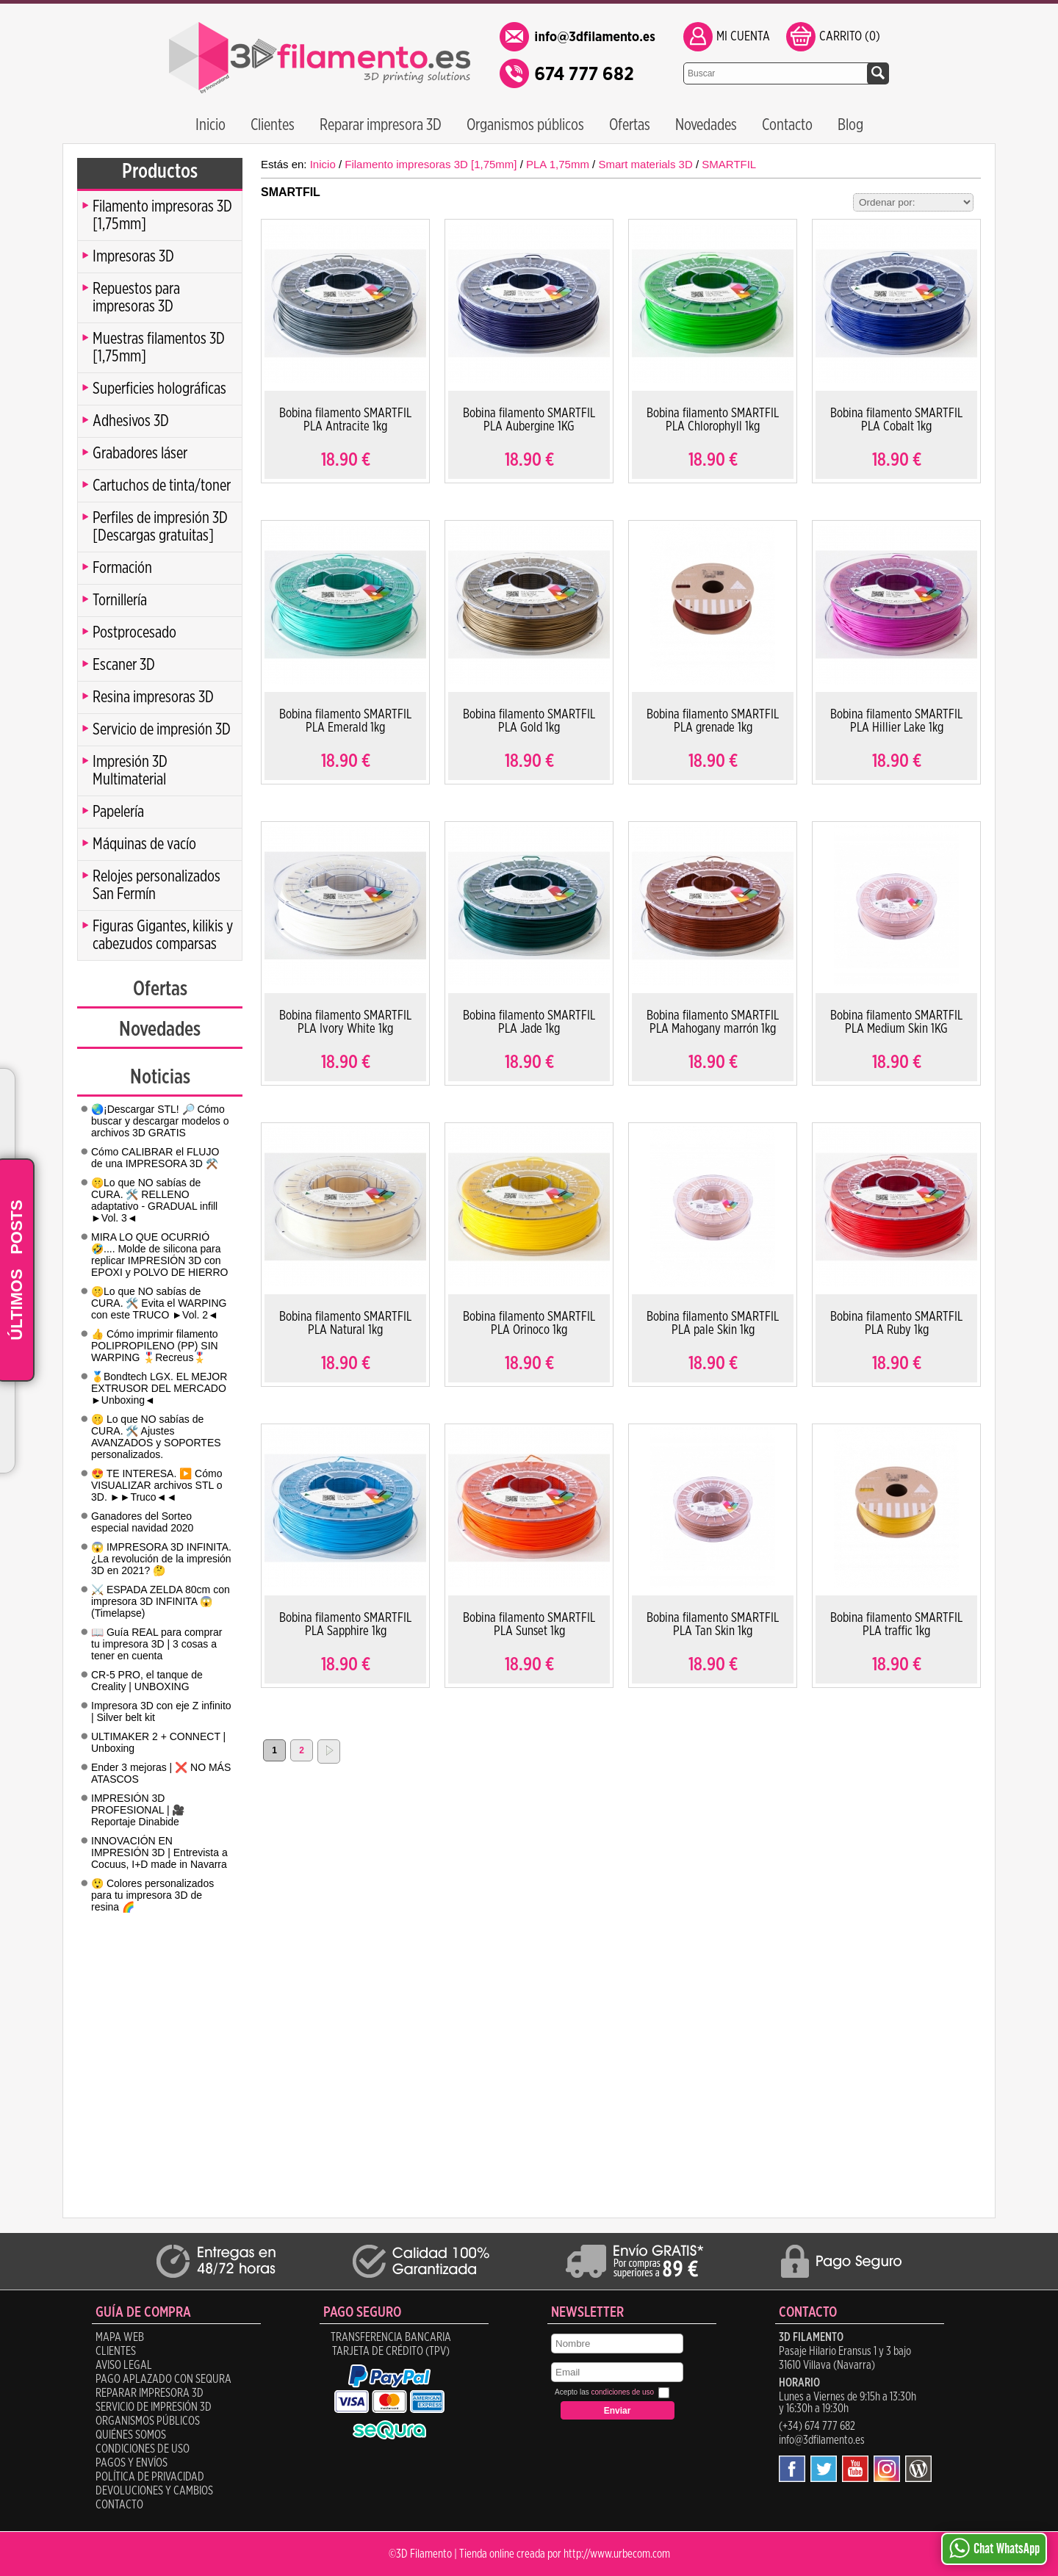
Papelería (118, 812)
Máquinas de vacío (144, 844)
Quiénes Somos (131, 2435)
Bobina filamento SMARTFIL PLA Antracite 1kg (345, 420)
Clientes (273, 125)
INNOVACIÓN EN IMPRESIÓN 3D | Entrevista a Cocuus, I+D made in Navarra (159, 1852)
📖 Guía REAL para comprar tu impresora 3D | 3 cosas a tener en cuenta (156, 1644)
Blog (850, 125)
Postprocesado (134, 632)
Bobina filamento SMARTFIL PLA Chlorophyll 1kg (713, 420)
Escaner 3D (124, 665)
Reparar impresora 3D (381, 125)
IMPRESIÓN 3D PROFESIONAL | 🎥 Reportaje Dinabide (137, 1810)
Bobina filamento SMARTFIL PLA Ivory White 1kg (345, 1022)
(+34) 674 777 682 (817, 2426)
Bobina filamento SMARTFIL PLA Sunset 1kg (529, 1625)
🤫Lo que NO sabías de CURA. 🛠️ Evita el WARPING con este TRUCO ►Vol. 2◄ (159, 1303)
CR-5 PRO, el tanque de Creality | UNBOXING (147, 1680)
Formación (122, 568)
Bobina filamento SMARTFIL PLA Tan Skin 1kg (713, 1625)
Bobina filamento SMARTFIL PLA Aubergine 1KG (529, 420)
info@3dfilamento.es (822, 2440)
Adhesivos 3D (131, 421)
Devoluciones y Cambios (154, 2491)
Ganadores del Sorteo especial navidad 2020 (142, 1522)
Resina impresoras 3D (153, 697)
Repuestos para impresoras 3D (136, 297)
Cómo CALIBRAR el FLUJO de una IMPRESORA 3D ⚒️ (155, 1157)
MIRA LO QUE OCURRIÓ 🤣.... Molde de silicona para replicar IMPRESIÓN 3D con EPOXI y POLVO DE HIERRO (159, 1254)
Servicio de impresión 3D (162, 729)
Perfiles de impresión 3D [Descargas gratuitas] (160, 527)
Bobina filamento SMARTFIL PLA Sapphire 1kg (345, 1625)
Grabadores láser (140, 453)
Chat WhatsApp (994, 2548)
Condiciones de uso (143, 2449)
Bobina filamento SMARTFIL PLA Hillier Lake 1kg (896, 721)
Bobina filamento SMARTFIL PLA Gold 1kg (529, 721)
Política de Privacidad (150, 2477)
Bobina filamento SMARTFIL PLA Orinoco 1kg (529, 1323)
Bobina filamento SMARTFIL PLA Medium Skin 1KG (896, 1022)
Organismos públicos (525, 125)
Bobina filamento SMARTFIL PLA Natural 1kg (345, 1323)
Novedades (706, 125)
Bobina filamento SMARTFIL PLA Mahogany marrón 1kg (713, 1022)
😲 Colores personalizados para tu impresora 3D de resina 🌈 (152, 1895)
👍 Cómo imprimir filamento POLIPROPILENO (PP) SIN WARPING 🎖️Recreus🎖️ (154, 1345)
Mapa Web (120, 2337)
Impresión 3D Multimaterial (130, 770)
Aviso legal (124, 2365)
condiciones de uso (622, 2392)
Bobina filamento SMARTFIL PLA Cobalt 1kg (896, 420)
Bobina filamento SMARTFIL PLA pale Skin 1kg (713, 1323)
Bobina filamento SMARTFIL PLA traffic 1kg (896, 1625)
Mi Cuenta (743, 36)
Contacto (787, 125)
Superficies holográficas (159, 388)
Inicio (210, 125)
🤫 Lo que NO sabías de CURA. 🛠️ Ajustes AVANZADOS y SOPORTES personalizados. (156, 1436)
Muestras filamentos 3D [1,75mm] (159, 347)
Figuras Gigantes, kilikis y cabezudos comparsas (163, 935)
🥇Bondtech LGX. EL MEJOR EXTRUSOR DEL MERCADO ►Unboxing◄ (159, 1388)
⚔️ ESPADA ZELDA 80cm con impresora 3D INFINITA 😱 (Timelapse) (160, 1601)
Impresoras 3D (133, 256)
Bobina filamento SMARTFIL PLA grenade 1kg (713, 721)
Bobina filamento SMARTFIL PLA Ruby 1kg (896, 1323)
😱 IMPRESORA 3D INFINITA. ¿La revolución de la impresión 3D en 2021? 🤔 (161, 1558)
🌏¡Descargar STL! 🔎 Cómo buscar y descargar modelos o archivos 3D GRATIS (160, 1121)
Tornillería (120, 600)
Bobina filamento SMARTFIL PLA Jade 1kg (529, 1022)
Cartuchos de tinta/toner (162, 485)
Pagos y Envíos (132, 2463)
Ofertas (629, 125)
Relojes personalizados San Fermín (156, 885)
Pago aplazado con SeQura (163, 2379)
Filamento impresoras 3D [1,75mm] (162, 215)
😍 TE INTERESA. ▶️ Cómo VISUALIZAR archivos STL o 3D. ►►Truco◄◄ (156, 1485)
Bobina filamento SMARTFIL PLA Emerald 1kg (345, 721)
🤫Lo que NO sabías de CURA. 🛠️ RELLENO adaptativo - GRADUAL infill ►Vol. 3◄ (154, 1200)
